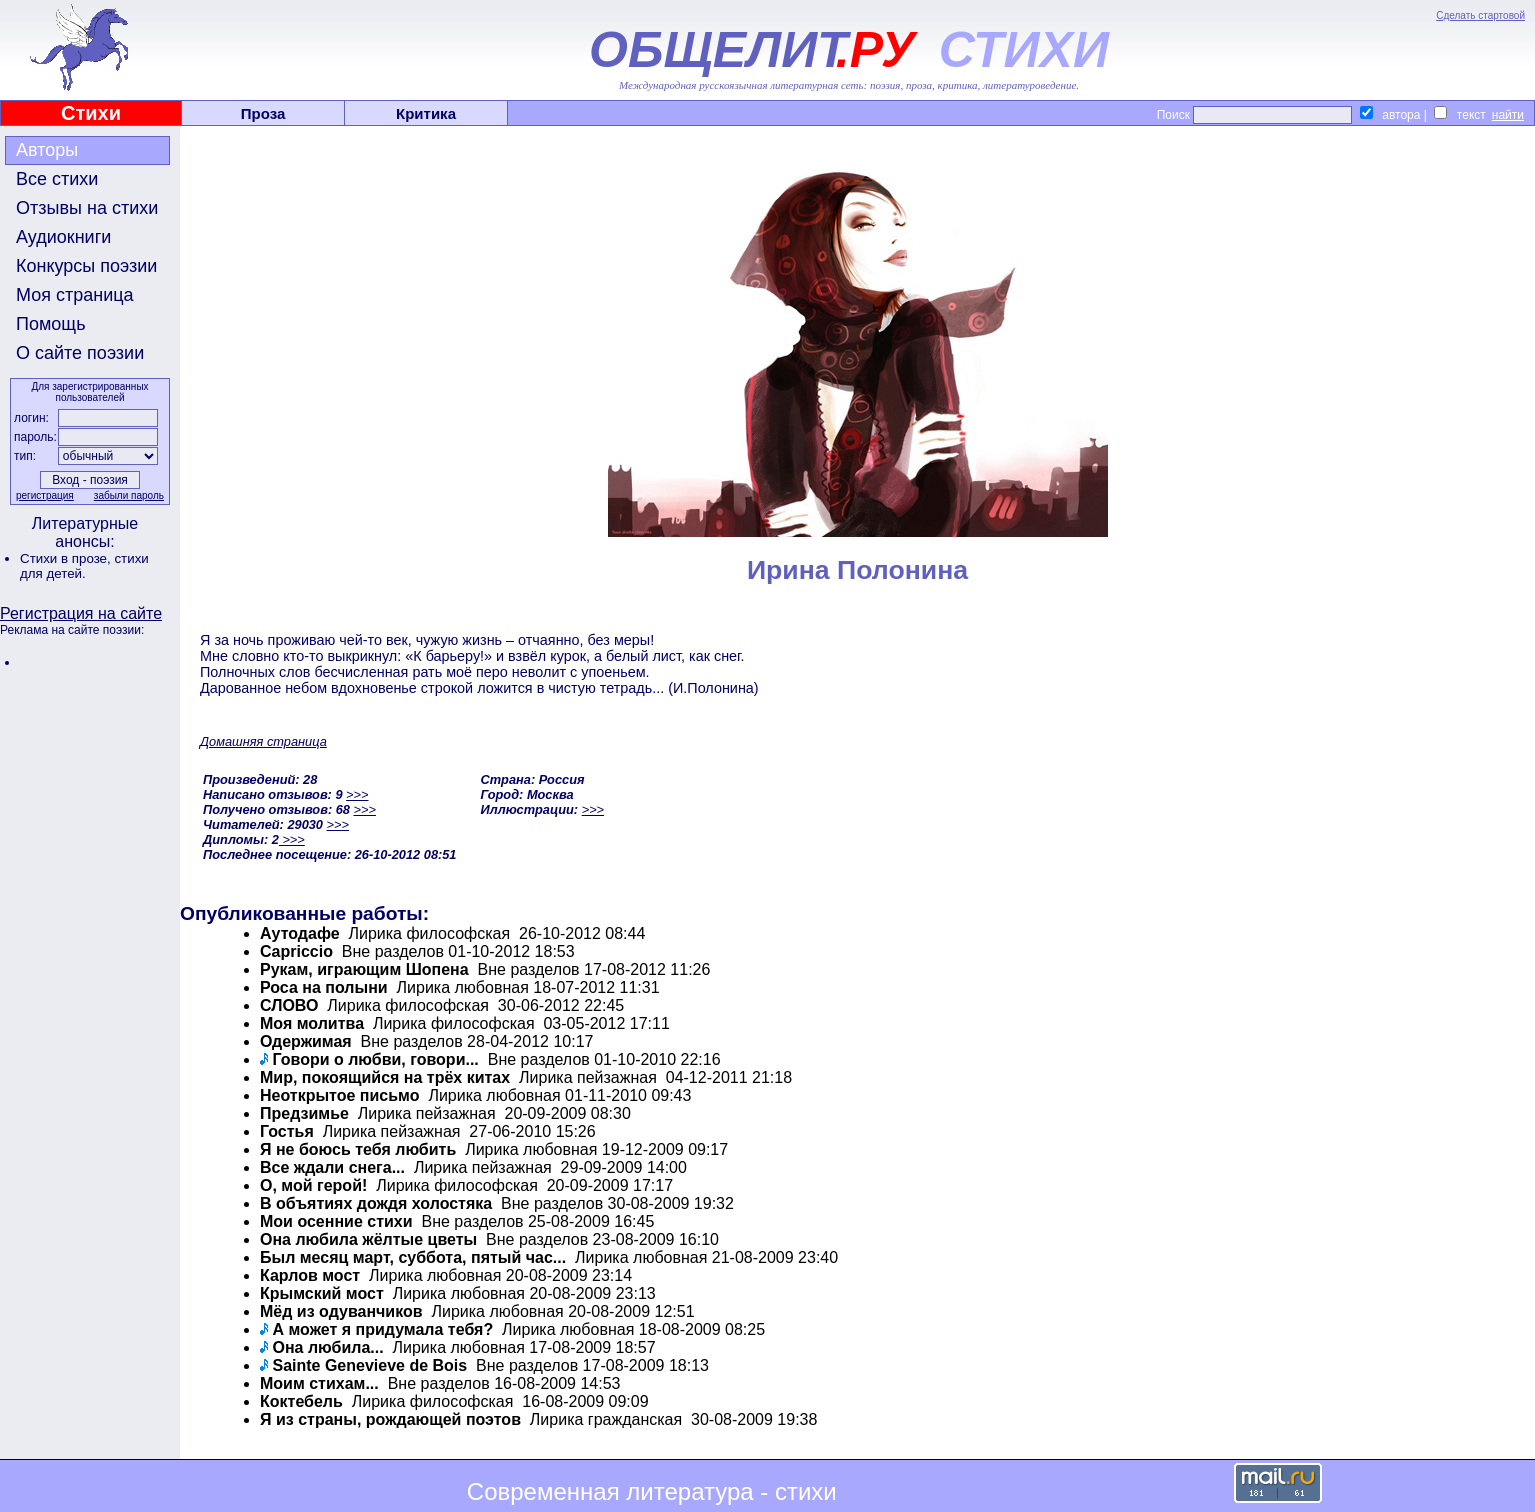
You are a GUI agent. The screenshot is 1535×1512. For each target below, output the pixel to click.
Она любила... (327, 1347)
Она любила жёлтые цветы (368, 1239)
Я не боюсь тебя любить (358, 1149)
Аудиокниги (63, 237)
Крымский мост (322, 1293)
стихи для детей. (84, 566)
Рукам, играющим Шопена (364, 969)
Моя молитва (312, 1023)
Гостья (287, 1131)
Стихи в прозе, (67, 558)
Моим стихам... (319, 1383)
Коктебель (301, 1401)
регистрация (45, 495)
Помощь (51, 324)
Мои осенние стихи (336, 1221)
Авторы (47, 150)
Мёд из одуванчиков (341, 1311)
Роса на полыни (324, 987)
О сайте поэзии (80, 353)
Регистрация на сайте (81, 613)
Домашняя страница (263, 741)
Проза (263, 113)
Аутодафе (300, 933)
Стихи (91, 113)
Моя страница (75, 295)
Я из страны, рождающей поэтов (390, 1419)
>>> (357, 794)
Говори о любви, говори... (375, 1059)
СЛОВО (289, 1005)
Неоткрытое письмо (339, 1095)
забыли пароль (129, 495)
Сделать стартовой (1480, 15)
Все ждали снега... (332, 1167)
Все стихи (57, 179)
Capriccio (296, 951)
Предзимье (304, 1113)
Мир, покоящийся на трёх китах (385, 1077)
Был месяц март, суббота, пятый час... (413, 1257)
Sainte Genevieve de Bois (369, 1365)
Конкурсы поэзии (86, 266)
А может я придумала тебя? (382, 1329)
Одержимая (306, 1041)
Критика (426, 113)
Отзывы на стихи (87, 208)
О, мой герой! (313, 1185)
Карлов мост (310, 1275)
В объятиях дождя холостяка (376, 1203)
